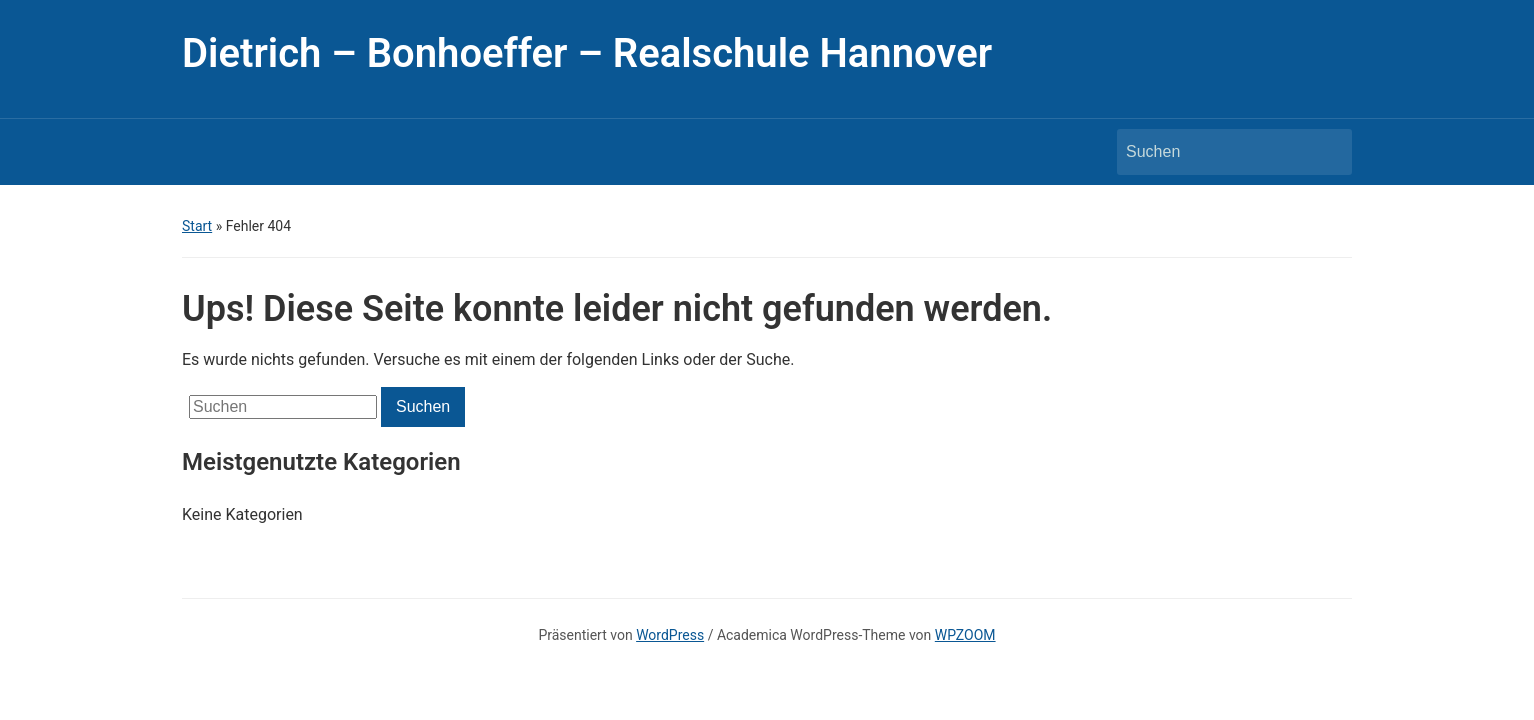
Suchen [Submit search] (1327, 152)
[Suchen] (1216, 152)
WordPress (670, 635)
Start (197, 226)
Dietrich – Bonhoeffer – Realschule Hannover (587, 53)
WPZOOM (965, 635)
